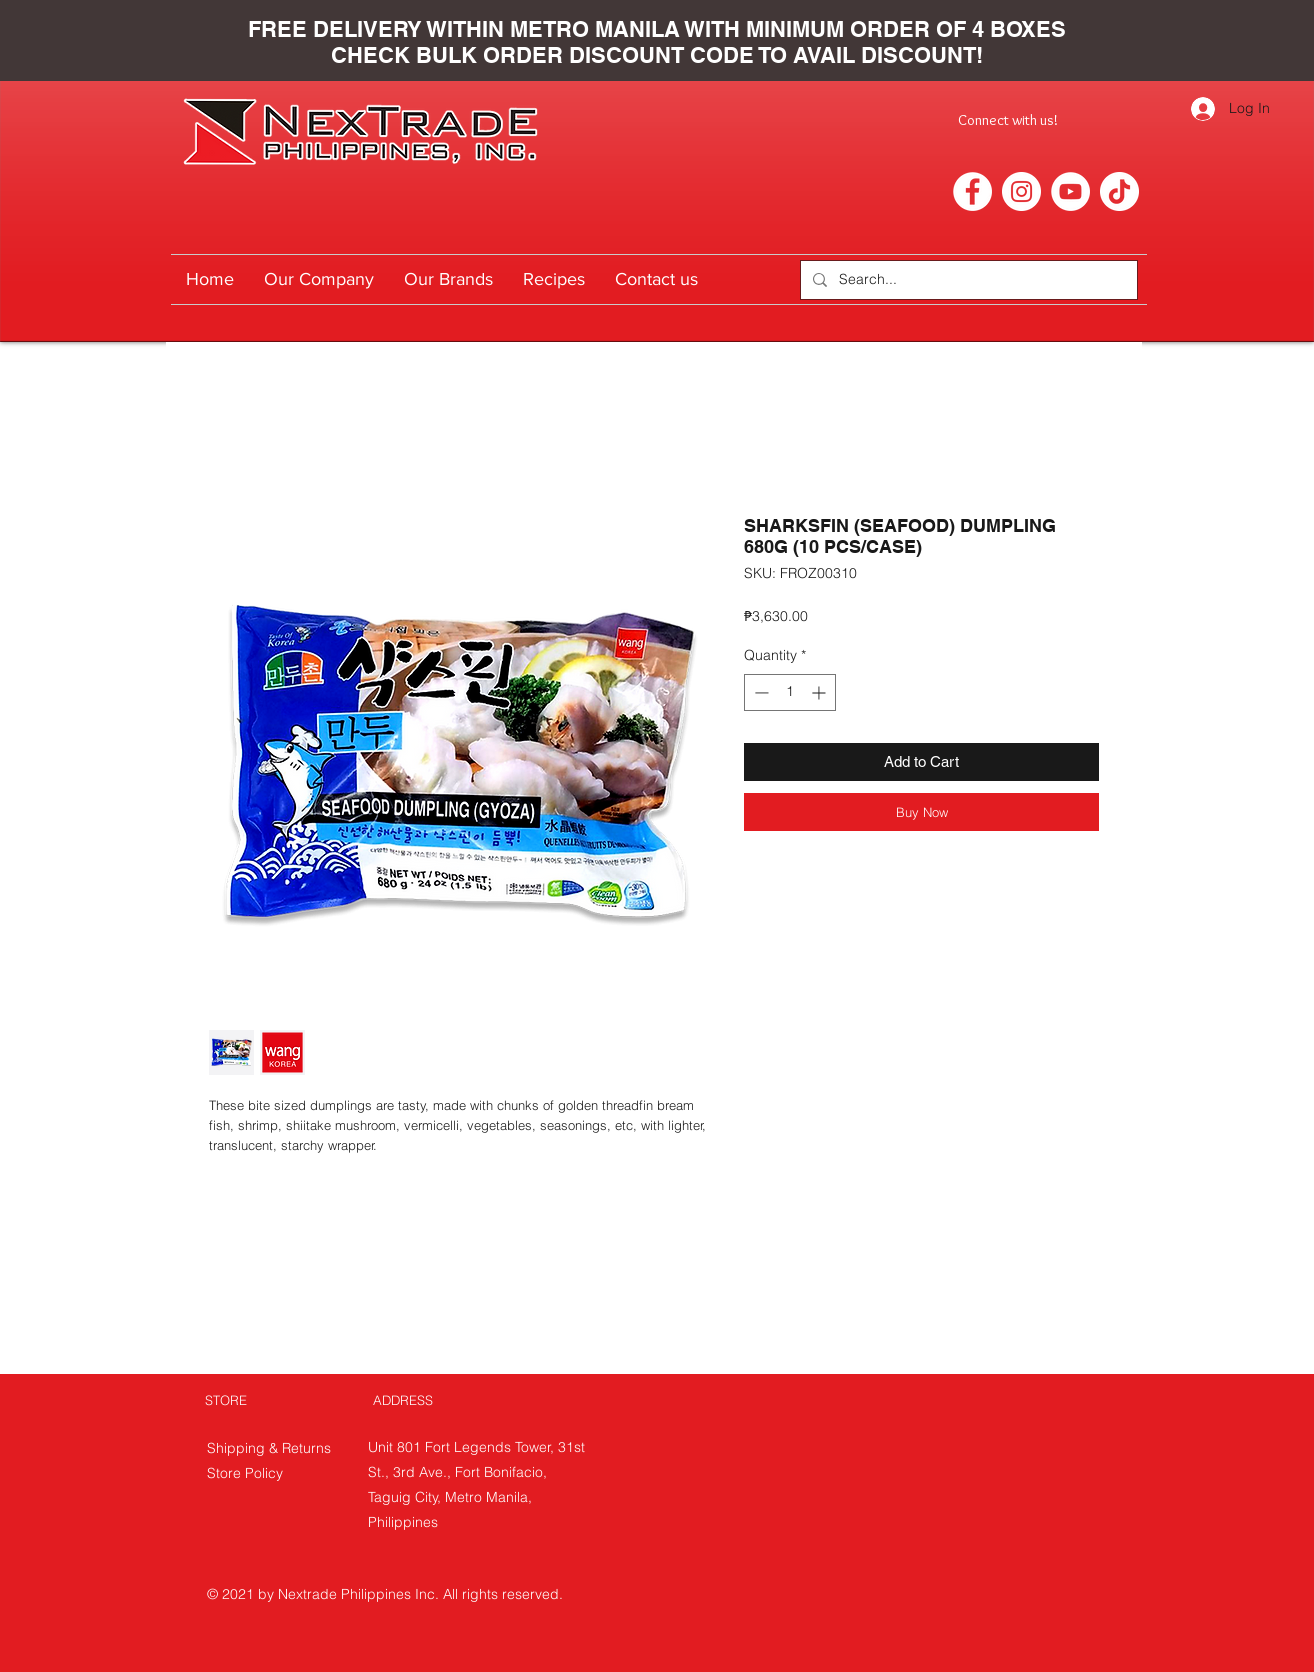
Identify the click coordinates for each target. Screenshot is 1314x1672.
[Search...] (967, 280)
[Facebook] (972, 191)
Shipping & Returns (271, 1448)
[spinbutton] (790, 692)
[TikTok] (1119, 191)
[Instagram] (1021, 191)
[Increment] (820, 692)
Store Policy (245, 1473)
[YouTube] (1070, 191)
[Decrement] (759, 692)
